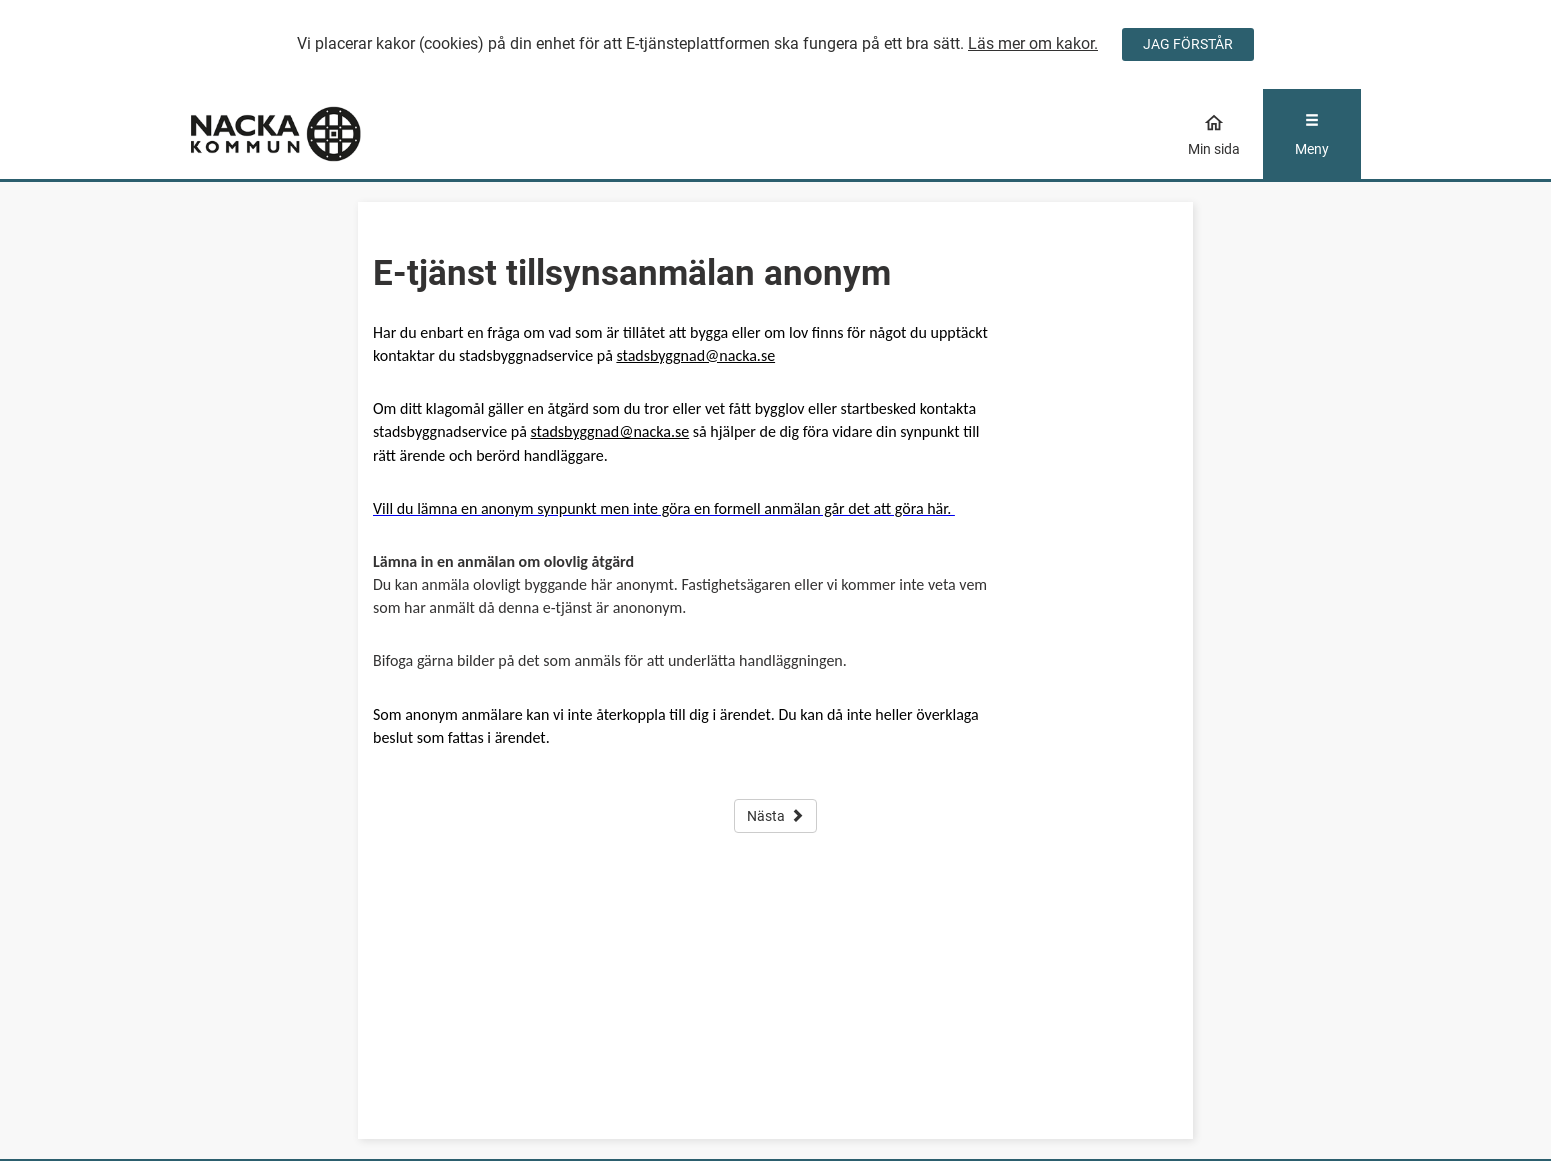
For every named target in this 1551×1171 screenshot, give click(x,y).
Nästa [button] (775, 816)
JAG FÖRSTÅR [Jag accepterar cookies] (1188, 44)
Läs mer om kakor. (1033, 43)
